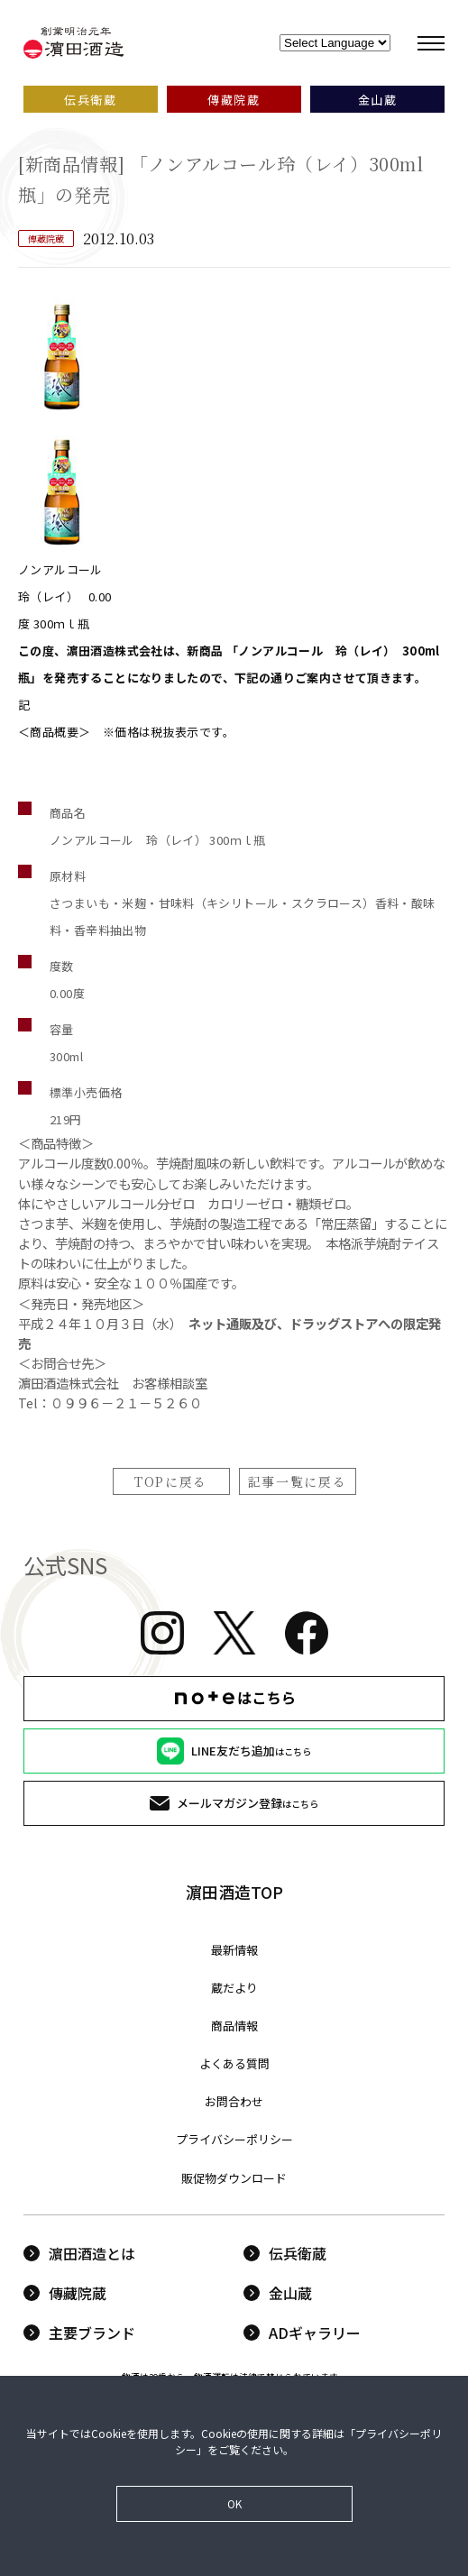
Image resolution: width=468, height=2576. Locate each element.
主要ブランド (79, 2332)
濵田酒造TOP (234, 1891)
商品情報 (234, 2025)
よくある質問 (234, 2063)
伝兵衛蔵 (284, 2253)
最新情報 (234, 1949)
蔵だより (234, 1987)
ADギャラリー (302, 2332)
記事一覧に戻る (297, 1481)
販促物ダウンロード (234, 2177)
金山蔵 (277, 2293)
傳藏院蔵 (64, 2293)
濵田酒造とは (79, 2253)
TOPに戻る (170, 1481)
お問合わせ (234, 2101)
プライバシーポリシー (234, 2139)
